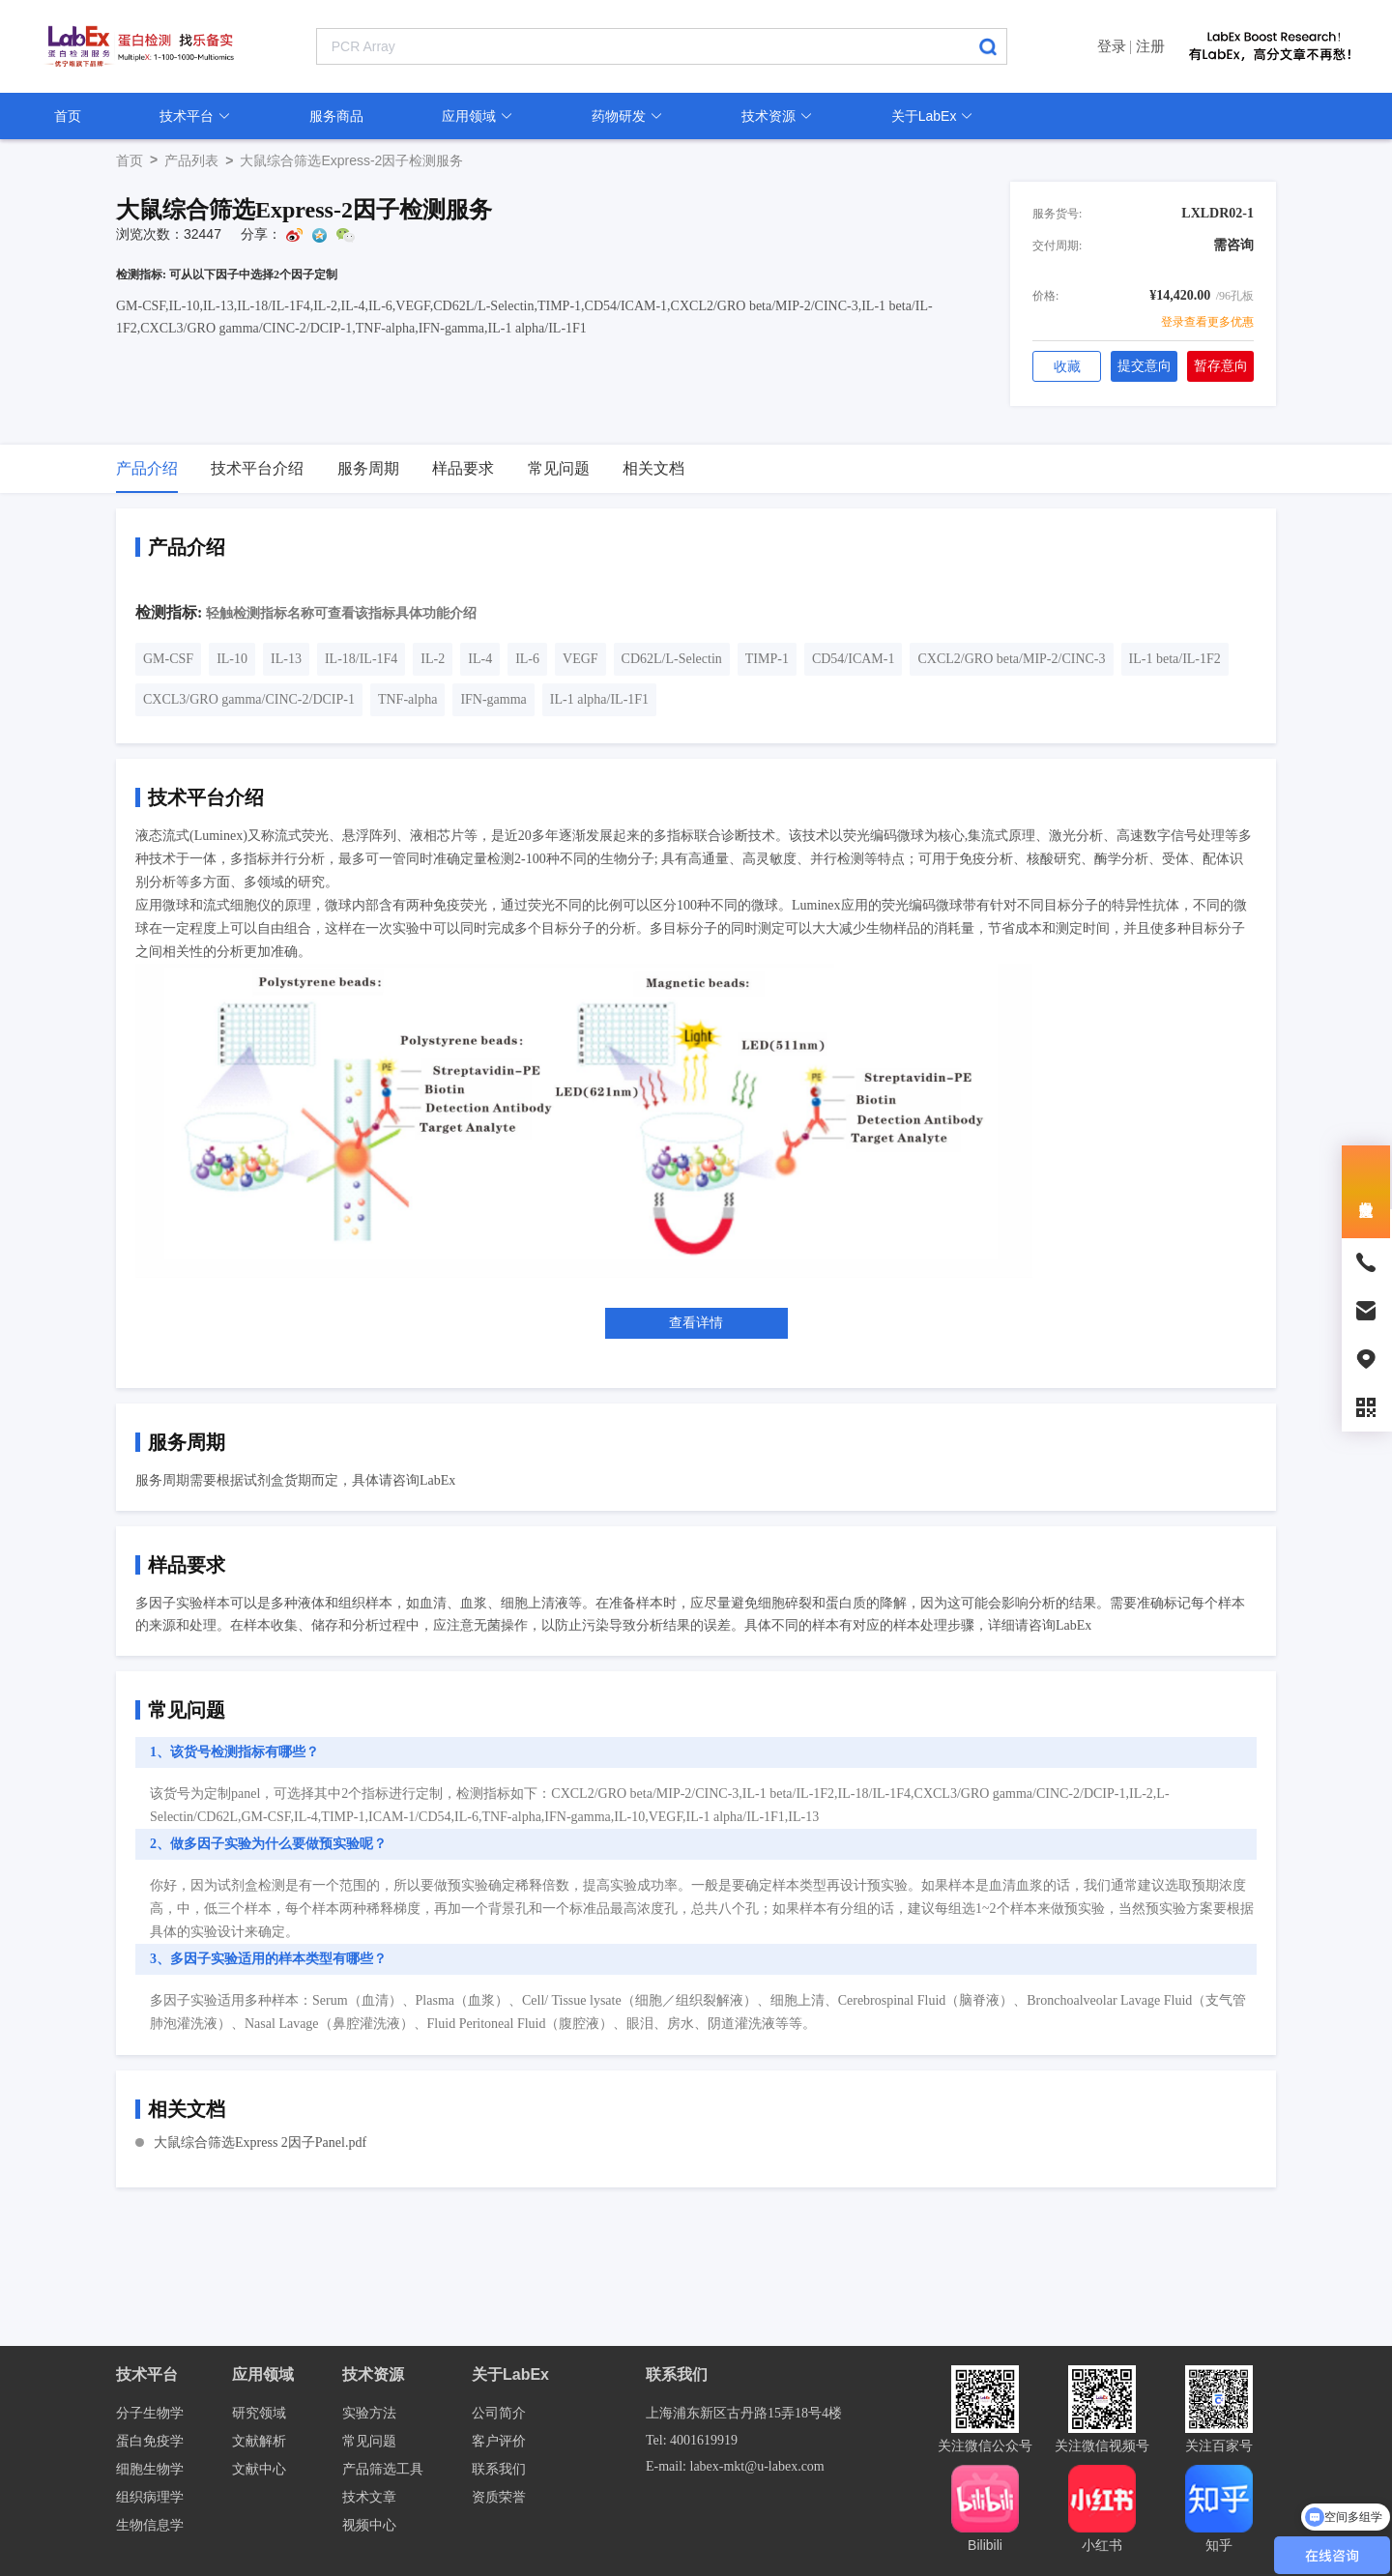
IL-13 (286, 658)
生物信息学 (150, 2525)
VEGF (580, 658)
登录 (1111, 46)
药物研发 (627, 116)
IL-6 (527, 658)
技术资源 (777, 116)
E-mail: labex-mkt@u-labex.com (735, 2466)
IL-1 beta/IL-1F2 (1175, 658)
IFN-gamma (493, 699)
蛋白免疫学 (150, 2441)
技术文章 (369, 2497)
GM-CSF (168, 658)
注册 (1150, 46)
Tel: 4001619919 (692, 2440)
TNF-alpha (407, 699)
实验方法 (369, 2413)
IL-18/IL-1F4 (361, 658)
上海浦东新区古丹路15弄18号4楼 (744, 2413)
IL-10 (232, 658)
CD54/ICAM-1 (853, 658)
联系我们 (499, 2469)
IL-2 (432, 658)
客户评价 (499, 2441)
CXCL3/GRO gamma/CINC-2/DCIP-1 (249, 699)
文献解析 (259, 2441)
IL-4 (480, 658)
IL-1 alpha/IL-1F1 (599, 699)
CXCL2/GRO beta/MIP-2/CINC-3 (1011, 658)
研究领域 (259, 2413)
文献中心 (259, 2469)
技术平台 (195, 116)
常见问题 (369, 2441)
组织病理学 (150, 2497)
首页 (67, 116)
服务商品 (336, 116)
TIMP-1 (767, 658)
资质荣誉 (499, 2497)
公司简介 (499, 2413)
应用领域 (477, 116)
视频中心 (369, 2525)
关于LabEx (932, 116)
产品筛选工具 (382, 2469)
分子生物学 (150, 2413)
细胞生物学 (150, 2469)
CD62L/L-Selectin (672, 658)
